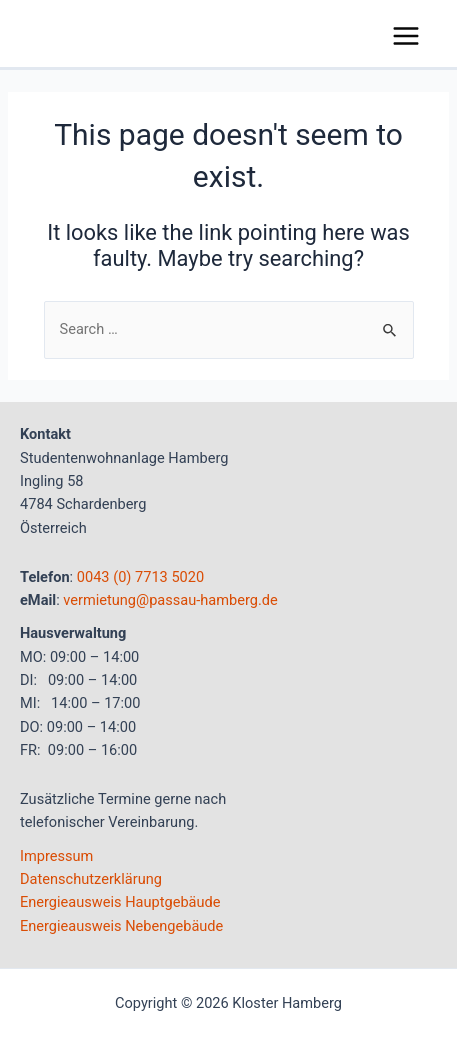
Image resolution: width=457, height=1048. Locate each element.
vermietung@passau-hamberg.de (170, 600)
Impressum (56, 856)
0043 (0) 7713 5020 (140, 577)
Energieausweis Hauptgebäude (120, 902)
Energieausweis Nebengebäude (121, 926)
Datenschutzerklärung (91, 879)
